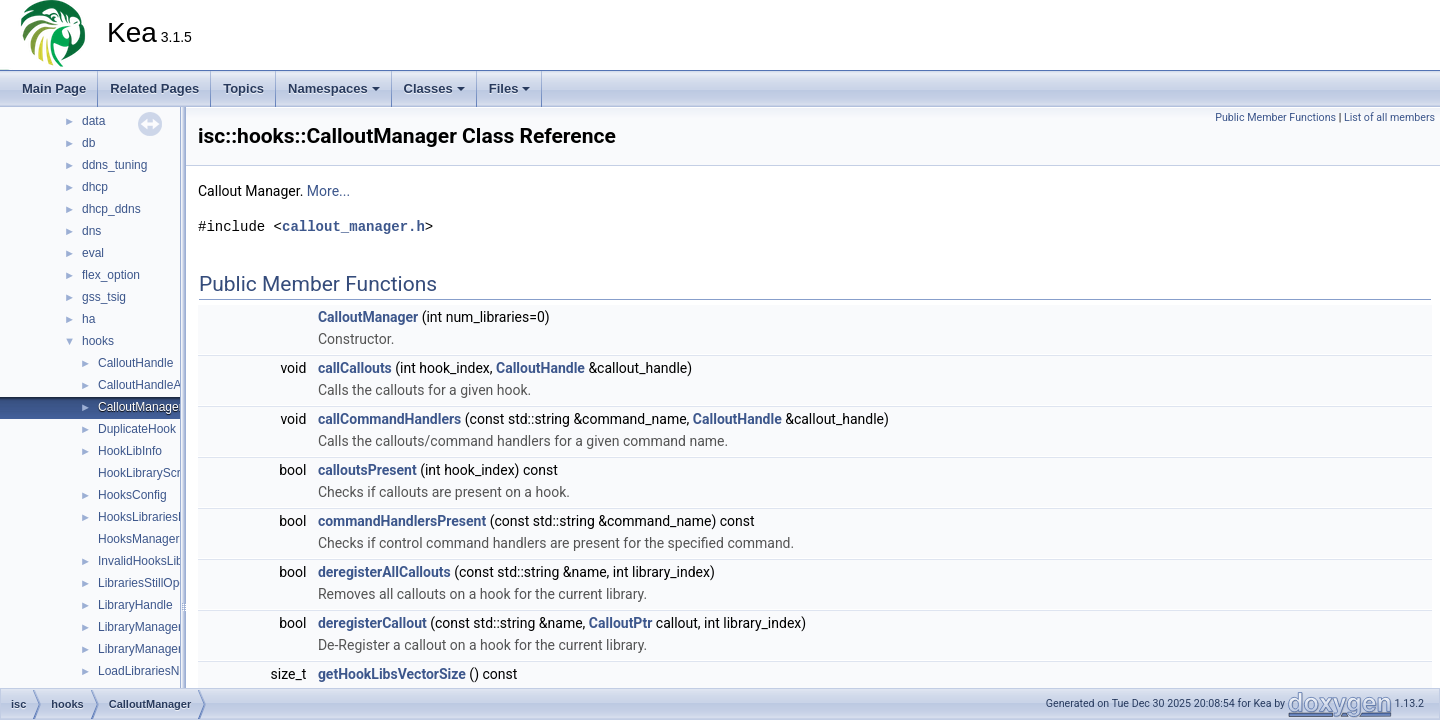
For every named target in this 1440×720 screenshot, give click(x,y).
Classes (434, 88)
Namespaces (334, 88)
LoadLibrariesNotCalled (160, 671)
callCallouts (355, 368)
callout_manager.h (353, 226)
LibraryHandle (135, 605)
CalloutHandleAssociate (161, 385)
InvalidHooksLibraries (155, 561)
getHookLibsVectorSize (392, 674)
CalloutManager (140, 407)
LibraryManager (140, 627)
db (88, 143)
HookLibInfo (130, 451)
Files (510, 88)
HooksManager (138, 539)
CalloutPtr (621, 623)
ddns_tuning (114, 165)
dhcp (95, 187)
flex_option (111, 275)
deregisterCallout (372, 623)
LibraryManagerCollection (166, 649)
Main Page (54, 88)
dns (91, 231)
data (93, 121)
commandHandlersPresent (402, 521)
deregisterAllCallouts (384, 572)
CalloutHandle (135, 363)
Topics (243, 88)
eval (93, 253)
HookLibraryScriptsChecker (171, 473)
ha (88, 319)
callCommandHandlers (389, 419)
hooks (98, 341)
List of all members (1389, 117)
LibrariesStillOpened (152, 583)
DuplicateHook (137, 429)
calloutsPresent (367, 470)
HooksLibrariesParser (155, 517)
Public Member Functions (1275, 117)
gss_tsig (104, 297)
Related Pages (154, 88)
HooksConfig (132, 495)
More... (328, 191)
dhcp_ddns (111, 209)
